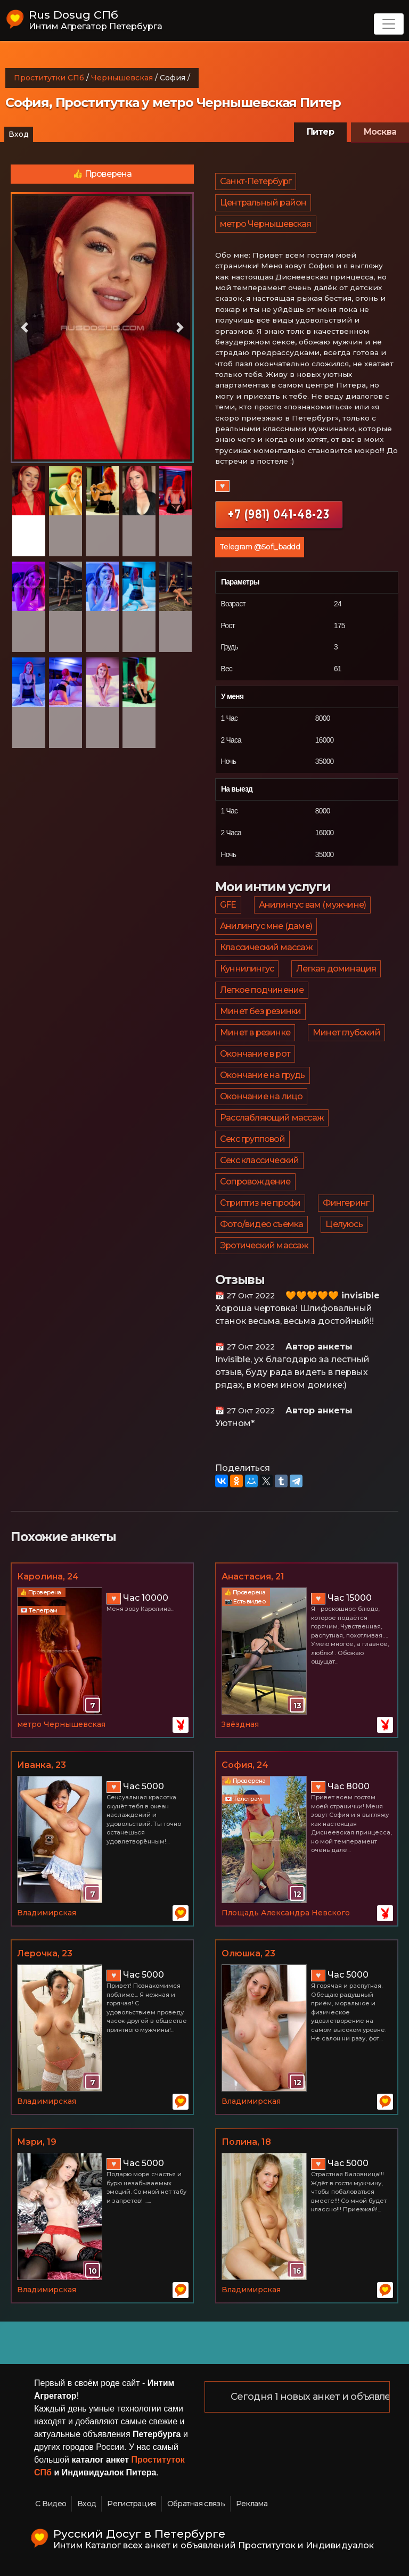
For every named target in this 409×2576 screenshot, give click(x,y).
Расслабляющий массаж (272, 1118)
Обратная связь (196, 2503)
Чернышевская (122, 78)
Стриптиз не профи (260, 1203)
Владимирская (46, 1912)
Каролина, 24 (48, 1576)
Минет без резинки (260, 1011)
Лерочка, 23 (44, 1953)
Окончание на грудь (262, 1075)
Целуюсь (343, 1224)
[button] (24, 328)
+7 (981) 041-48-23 (279, 514)
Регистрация (131, 2503)
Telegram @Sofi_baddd (259, 546)
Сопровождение (255, 1181)
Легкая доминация (336, 969)
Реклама (251, 2503)
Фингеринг (346, 1203)
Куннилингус (247, 969)
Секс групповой (252, 1139)
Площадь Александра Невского (286, 1912)
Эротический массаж (264, 1245)
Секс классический (259, 1160)
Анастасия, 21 (253, 1576)
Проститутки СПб (49, 78)
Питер (320, 132)
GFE (228, 905)
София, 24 (245, 1765)
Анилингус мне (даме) (266, 926)
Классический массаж (266, 947)
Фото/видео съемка (261, 1224)
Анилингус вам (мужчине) (312, 905)
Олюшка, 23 (248, 1953)
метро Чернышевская (266, 224)
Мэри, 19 (36, 2142)
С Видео (50, 2503)
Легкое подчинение (262, 990)
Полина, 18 (246, 2142)
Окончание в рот (255, 1054)
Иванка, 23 (41, 1765)
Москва (380, 132)
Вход (19, 134)
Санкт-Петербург (255, 181)
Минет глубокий (346, 1032)
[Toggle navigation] (389, 24)
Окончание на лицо (261, 1096)
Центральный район (263, 202)
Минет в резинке (255, 1032)
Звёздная (240, 1724)
